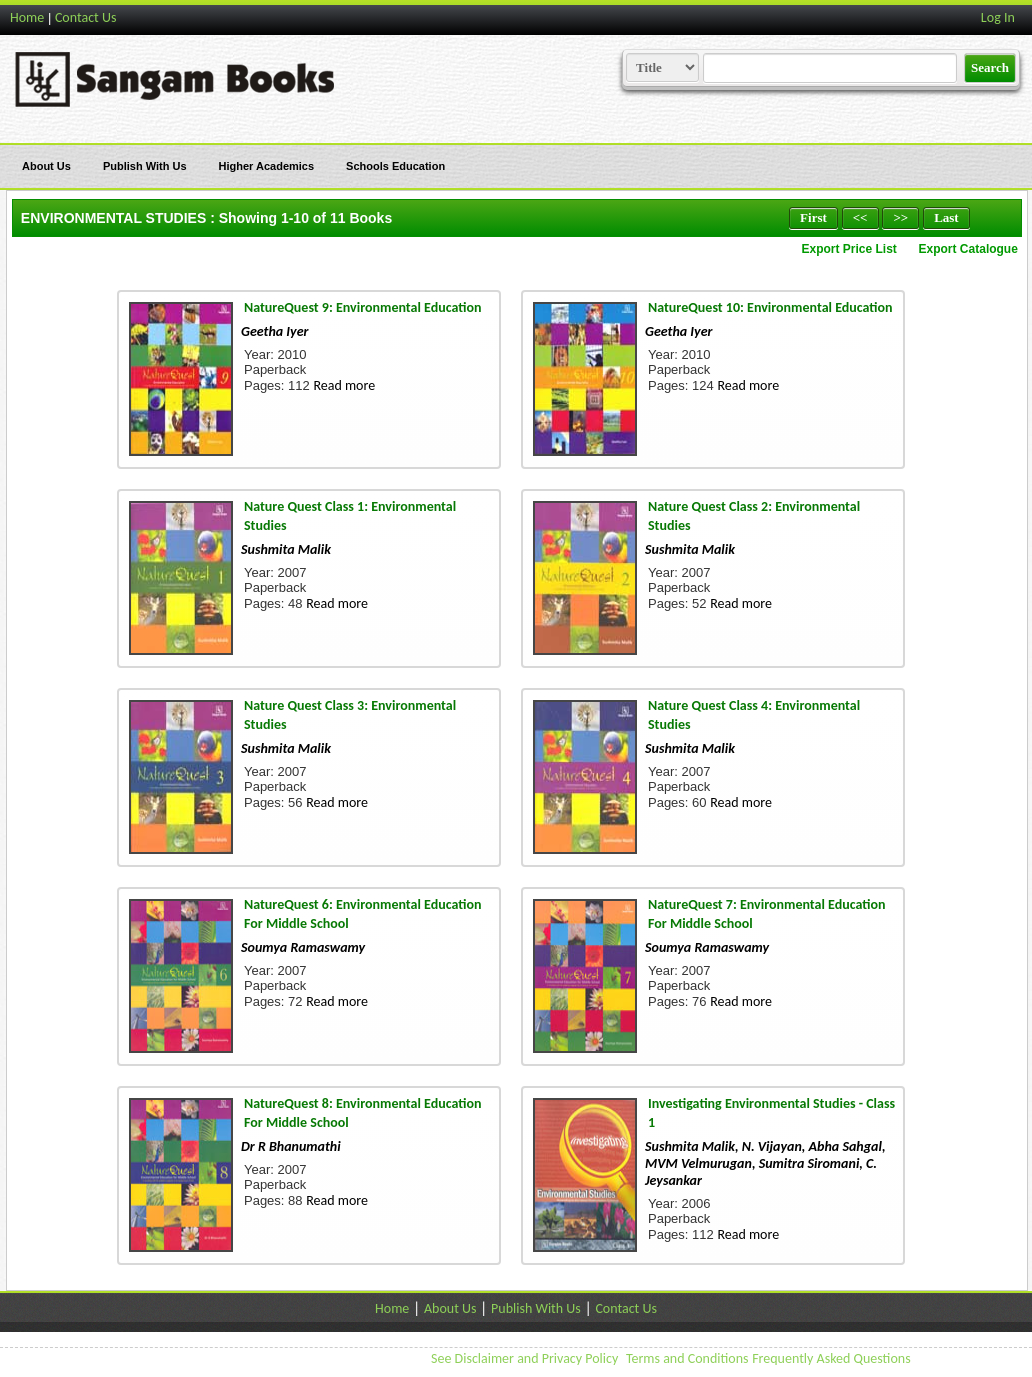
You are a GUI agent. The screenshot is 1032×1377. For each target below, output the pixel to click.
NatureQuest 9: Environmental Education (363, 307)
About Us (46, 166)
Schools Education (395, 166)
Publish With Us (145, 166)
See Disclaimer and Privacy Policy (524, 1358)
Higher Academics (267, 166)
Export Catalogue (968, 249)
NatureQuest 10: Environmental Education (770, 307)
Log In (998, 17)
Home (27, 17)
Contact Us (86, 17)
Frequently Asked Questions (831, 1358)
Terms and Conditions (687, 1358)
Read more (344, 385)
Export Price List (848, 249)
